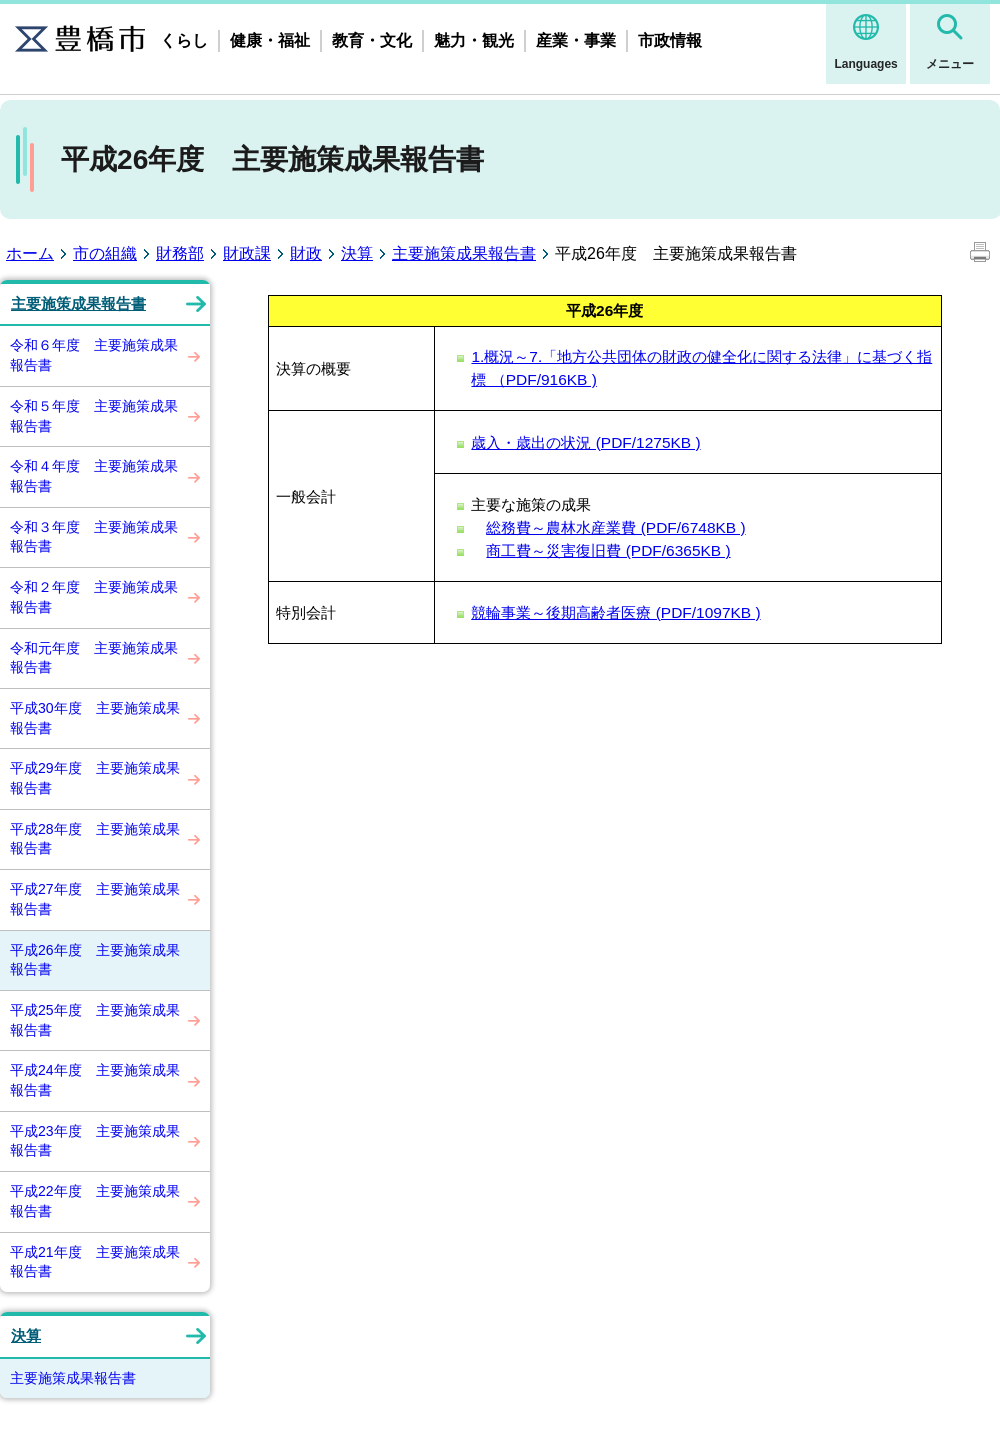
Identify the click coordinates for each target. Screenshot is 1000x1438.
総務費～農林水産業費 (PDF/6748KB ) (615, 527)
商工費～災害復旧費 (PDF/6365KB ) (608, 550)
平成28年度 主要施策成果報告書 (95, 839)
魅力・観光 (474, 40)
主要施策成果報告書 (464, 253)
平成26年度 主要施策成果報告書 (95, 960)
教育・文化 (372, 40)
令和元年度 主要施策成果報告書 (94, 658)
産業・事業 (576, 40)
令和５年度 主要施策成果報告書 (94, 416)
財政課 (247, 253)
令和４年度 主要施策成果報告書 (94, 476)
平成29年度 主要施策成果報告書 (95, 778)
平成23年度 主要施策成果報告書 (95, 1141)
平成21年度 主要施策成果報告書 (95, 1262)
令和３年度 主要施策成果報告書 (94, 537)
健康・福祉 (270, 40)
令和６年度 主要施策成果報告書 (94, 355)
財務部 (180, 253)
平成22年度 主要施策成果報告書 (95, 1201)
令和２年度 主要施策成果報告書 (94, 597)
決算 (357, 253)
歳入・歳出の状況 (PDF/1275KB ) (585, 442)
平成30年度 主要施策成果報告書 (95, 718)
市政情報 (670, 40)
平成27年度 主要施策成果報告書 (95, 899)
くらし (184, 40)
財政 (306, 253)
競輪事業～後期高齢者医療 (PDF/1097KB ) (615, 612)
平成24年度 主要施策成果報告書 (95, 1080)
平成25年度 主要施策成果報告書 (95, 1020)
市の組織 (105, 253)
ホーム (30, 253)
